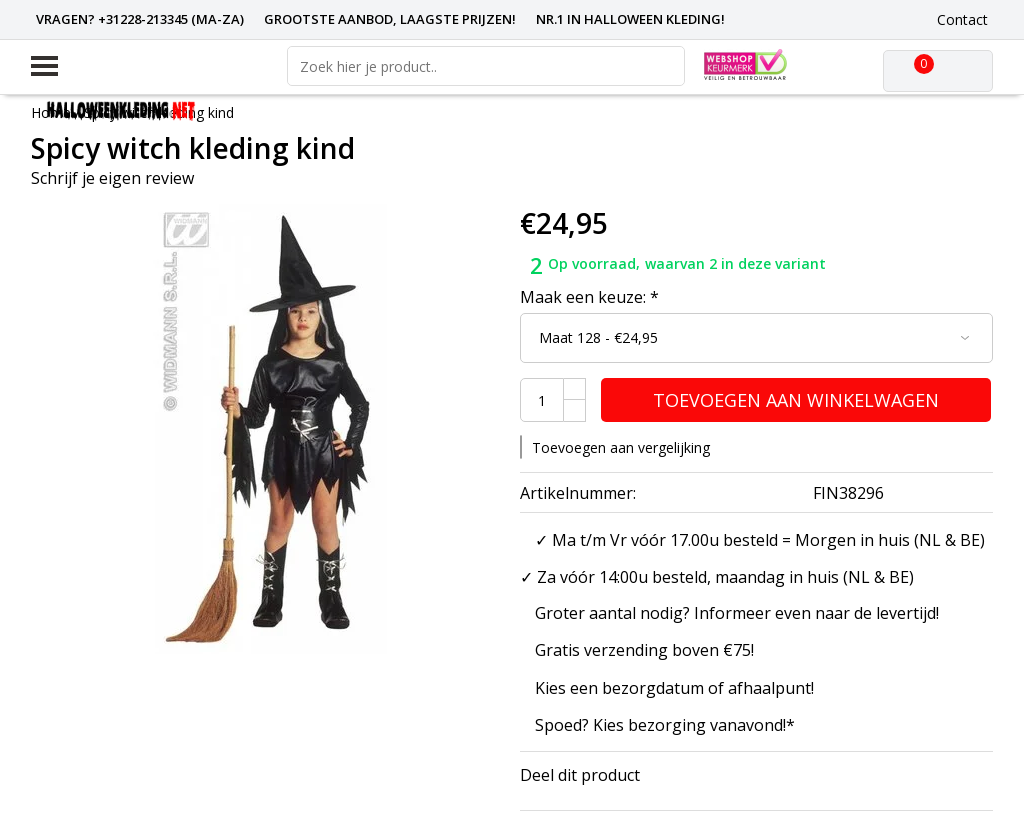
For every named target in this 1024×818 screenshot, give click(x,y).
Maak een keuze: (589, 297)
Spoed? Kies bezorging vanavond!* (665, 725)
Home (51, 112)
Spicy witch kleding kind (159, 112)
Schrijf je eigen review (112, 178)
